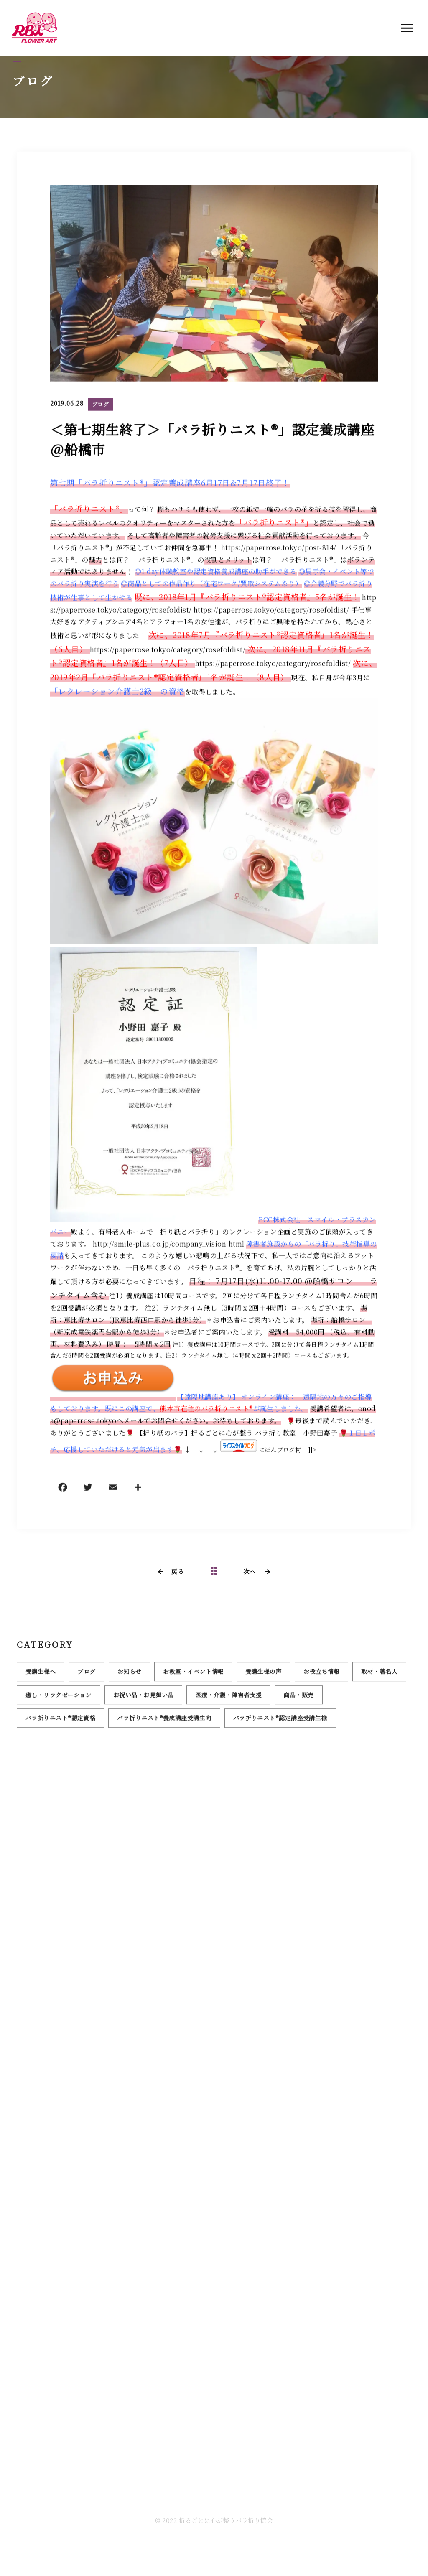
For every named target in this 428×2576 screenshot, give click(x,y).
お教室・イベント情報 (193, 1676)
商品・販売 (298, 1699)
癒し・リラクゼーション (58, 1699)
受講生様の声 (263, 1676)
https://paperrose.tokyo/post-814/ (278, 548)
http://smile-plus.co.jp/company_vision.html (168, 1245)
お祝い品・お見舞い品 (143, 1699)
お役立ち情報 (321, 1676)
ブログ (100, 405)
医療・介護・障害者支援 (228, 1699)
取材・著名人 (379, 1676)
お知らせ (129, 1676)
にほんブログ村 (280, 1450)
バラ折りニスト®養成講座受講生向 (164, 1723)
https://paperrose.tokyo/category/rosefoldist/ (271, 611)
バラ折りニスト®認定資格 (60, 1723)
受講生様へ (40, 1676)
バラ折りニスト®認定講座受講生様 (280, 1723)
